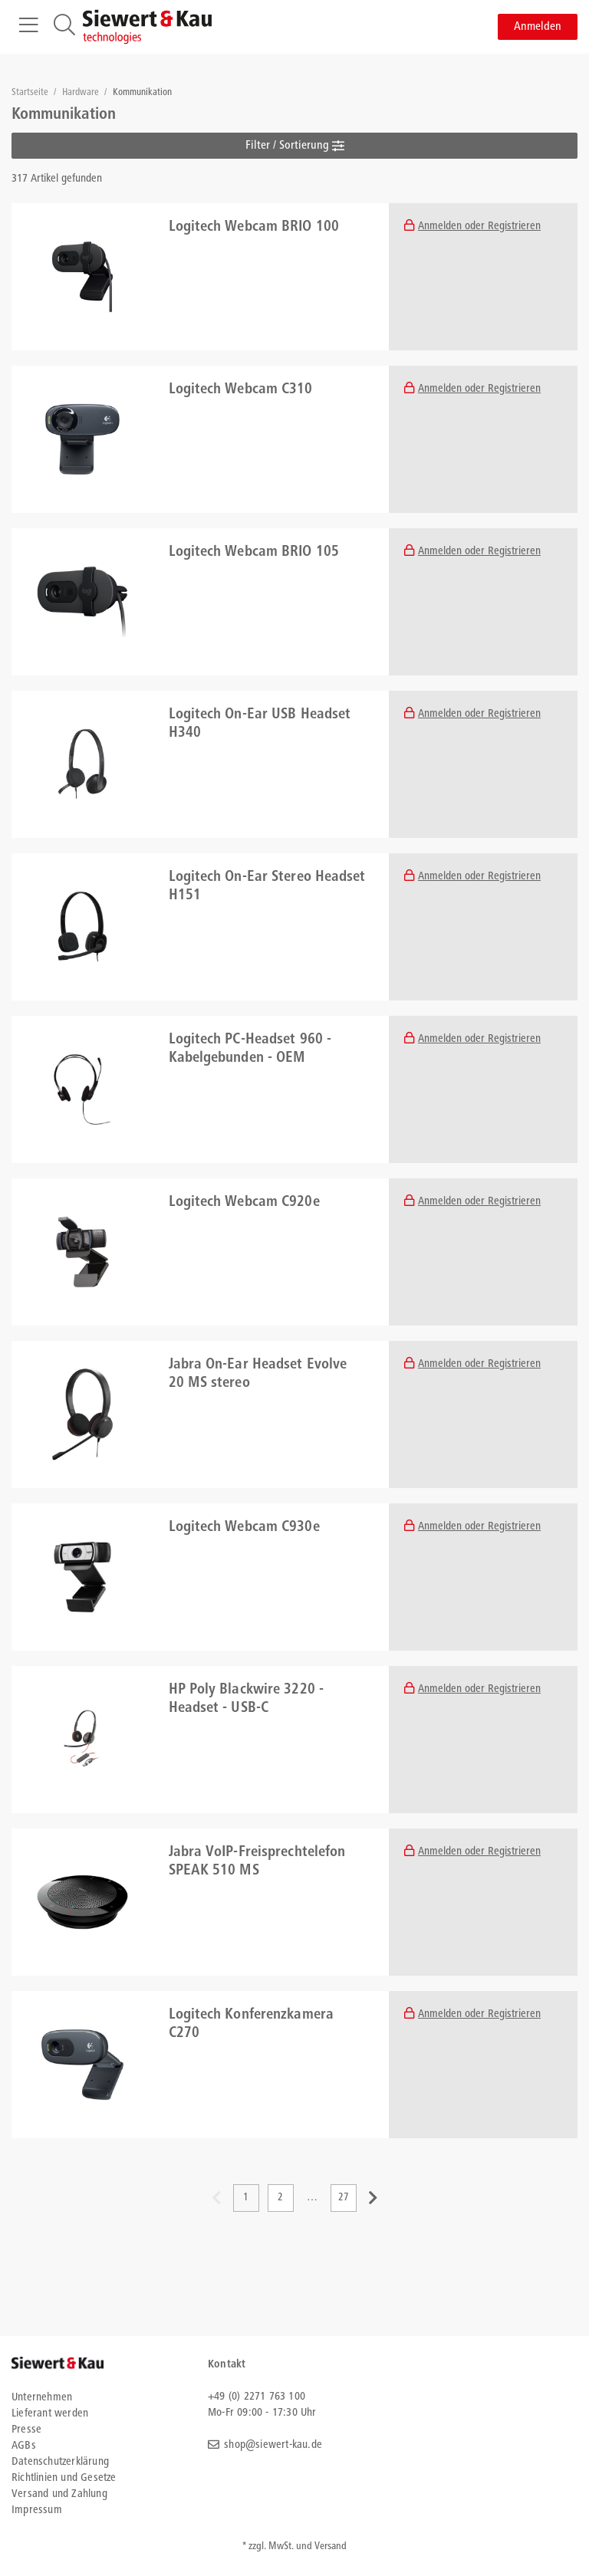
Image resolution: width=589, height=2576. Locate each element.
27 (343, 2198)
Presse (26, 2430)
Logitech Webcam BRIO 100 (254, 227)
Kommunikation (142, 93)
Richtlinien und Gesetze (64, 2478)
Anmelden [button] (537, 27)
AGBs (24, 2446)
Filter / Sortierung (294, 146)
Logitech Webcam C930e (244, 1528)
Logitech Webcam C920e (244, 1203)
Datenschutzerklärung (60, 2462)
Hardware (81, 93)
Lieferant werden (50, 2414)
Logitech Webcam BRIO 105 (254, 552)
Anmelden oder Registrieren (479, 226)
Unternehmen (42, 2398)
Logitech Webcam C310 (241, 390)
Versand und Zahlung (59, 2494)
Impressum (37, 2510)
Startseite (31, 93)
